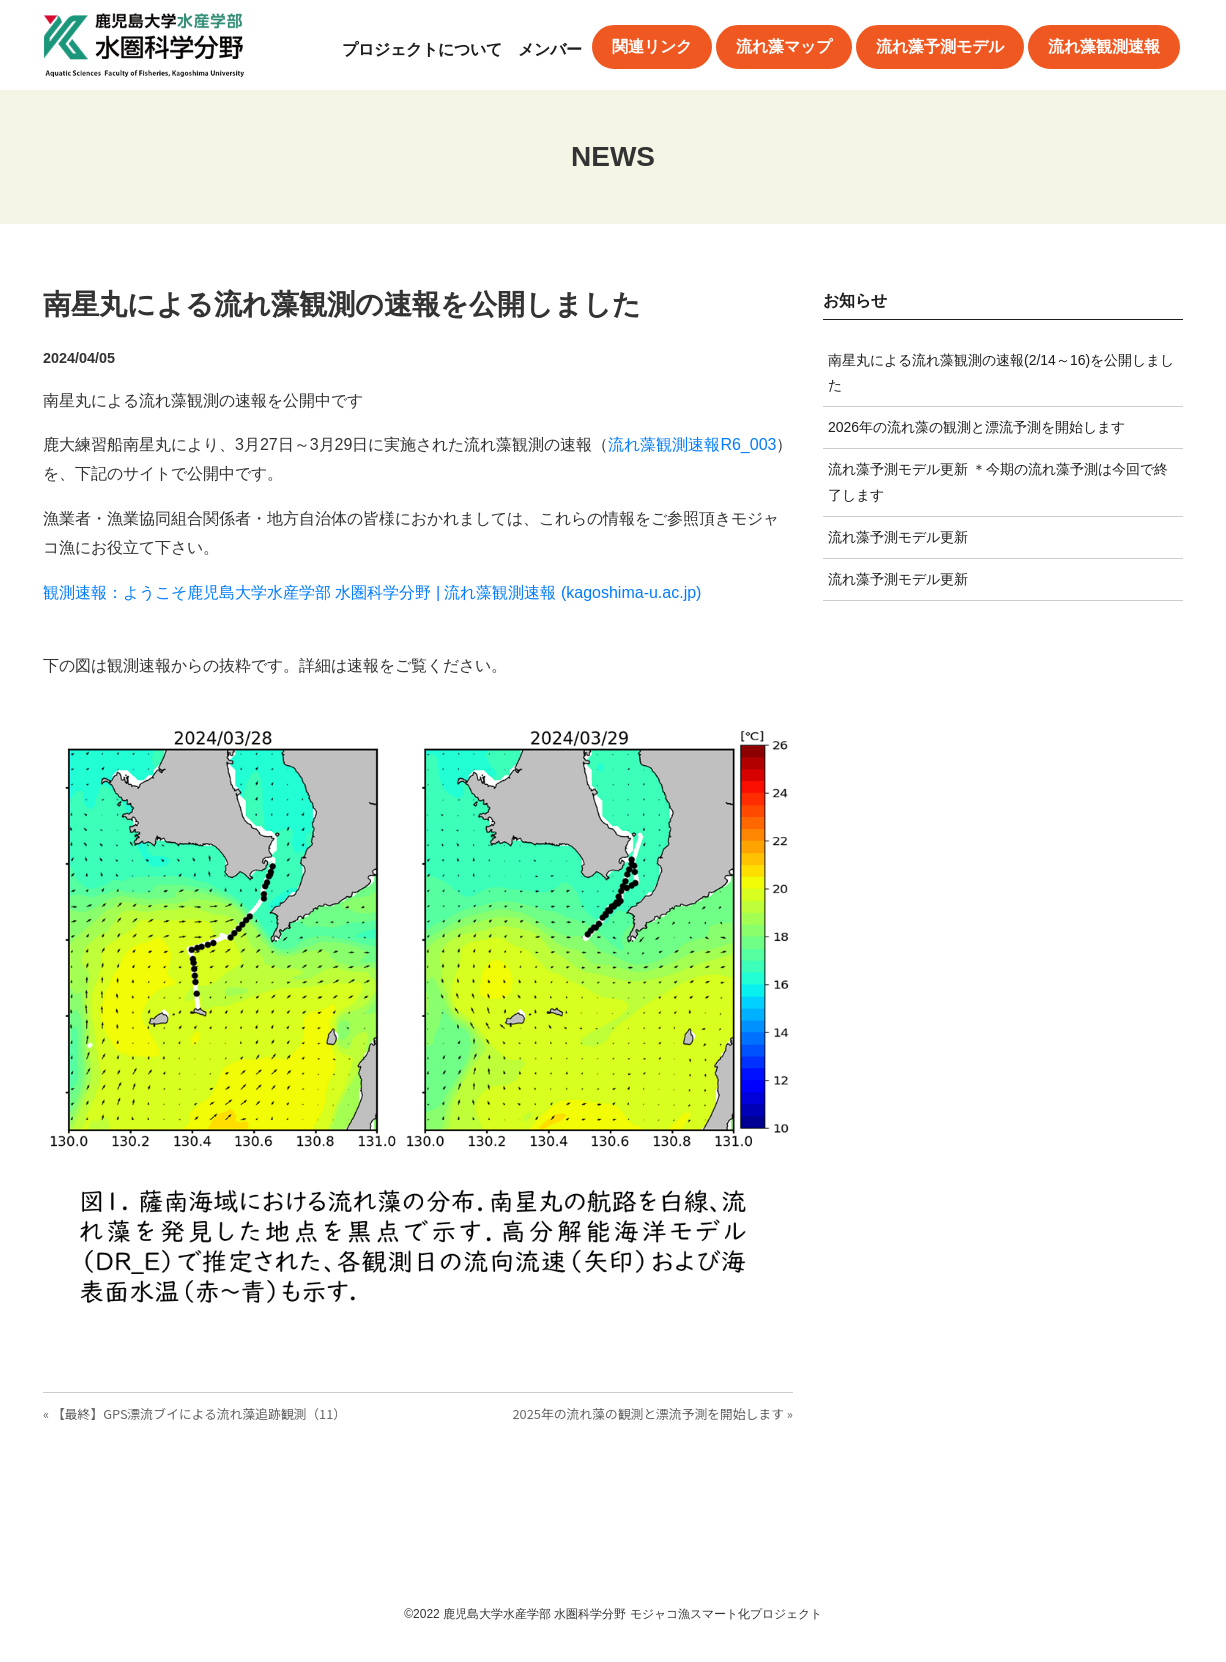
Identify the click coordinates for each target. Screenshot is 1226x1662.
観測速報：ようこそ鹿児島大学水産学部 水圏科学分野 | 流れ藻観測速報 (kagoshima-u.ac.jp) (372, 592)
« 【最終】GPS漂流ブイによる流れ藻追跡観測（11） (194, 1413)
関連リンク (652, 46)
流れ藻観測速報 (1104, 46)
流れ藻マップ (784, 46)
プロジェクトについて (422, 49)
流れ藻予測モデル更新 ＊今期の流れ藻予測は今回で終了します (998, 481)
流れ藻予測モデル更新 (898, 537)
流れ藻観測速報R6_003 (692, 444)
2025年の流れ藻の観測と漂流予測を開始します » (652, 1413)
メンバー (550, 49)
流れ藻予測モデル (940, 46)
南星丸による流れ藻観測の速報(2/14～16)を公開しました (1001, 372)
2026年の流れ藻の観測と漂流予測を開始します (976, 427)
